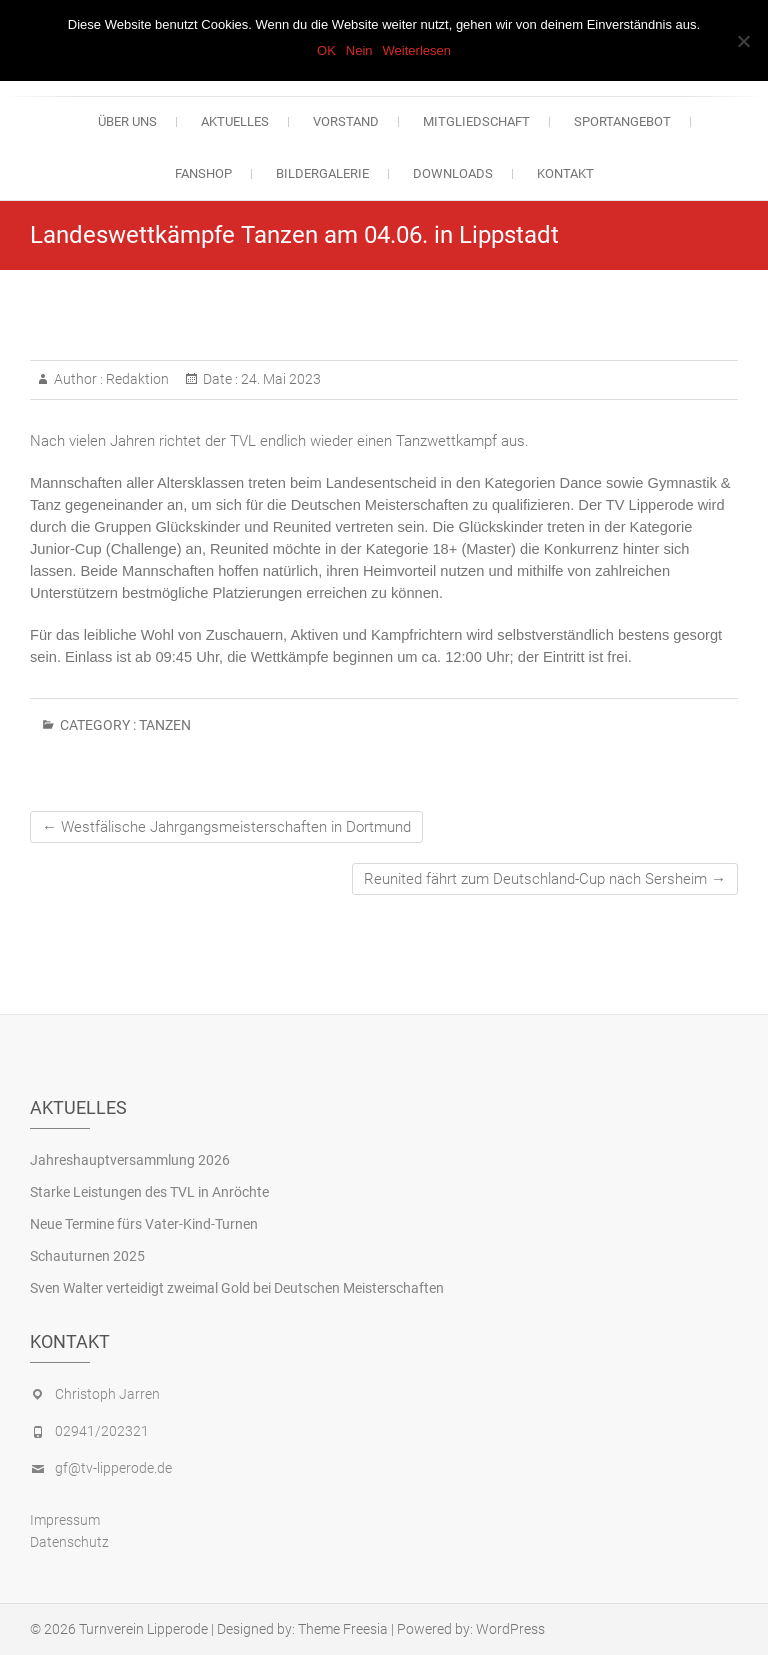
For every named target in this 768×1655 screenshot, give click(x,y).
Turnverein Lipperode (143, 1629)
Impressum (65, 1520)
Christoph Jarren (107, 1394)
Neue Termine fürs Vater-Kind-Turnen (144, 1224)
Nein (359, 50)
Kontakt (565, 173)
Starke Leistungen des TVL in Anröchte (149, 1192)
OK (326, 50)
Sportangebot (622, 121)
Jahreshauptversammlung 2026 (130, 1160)
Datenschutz (69, 1542)
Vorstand (346, 121)
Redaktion (136, 379)
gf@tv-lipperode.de (113, 1468)
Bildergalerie (322, 173)
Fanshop (203, 173)
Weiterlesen (417, 50)
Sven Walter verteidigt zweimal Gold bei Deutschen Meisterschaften (237, 1288)
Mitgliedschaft (476, 121)
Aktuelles (235, 121)
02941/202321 (102, 1431)
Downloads (453, 173)
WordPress (510, 1629)
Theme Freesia (343, 1629)
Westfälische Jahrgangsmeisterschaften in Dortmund (226, 827)
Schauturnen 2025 (87, 1256)
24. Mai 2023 (279, 379)
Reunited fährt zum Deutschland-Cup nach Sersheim (545, 879)
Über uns (127, 121)
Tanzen (165, 725)
